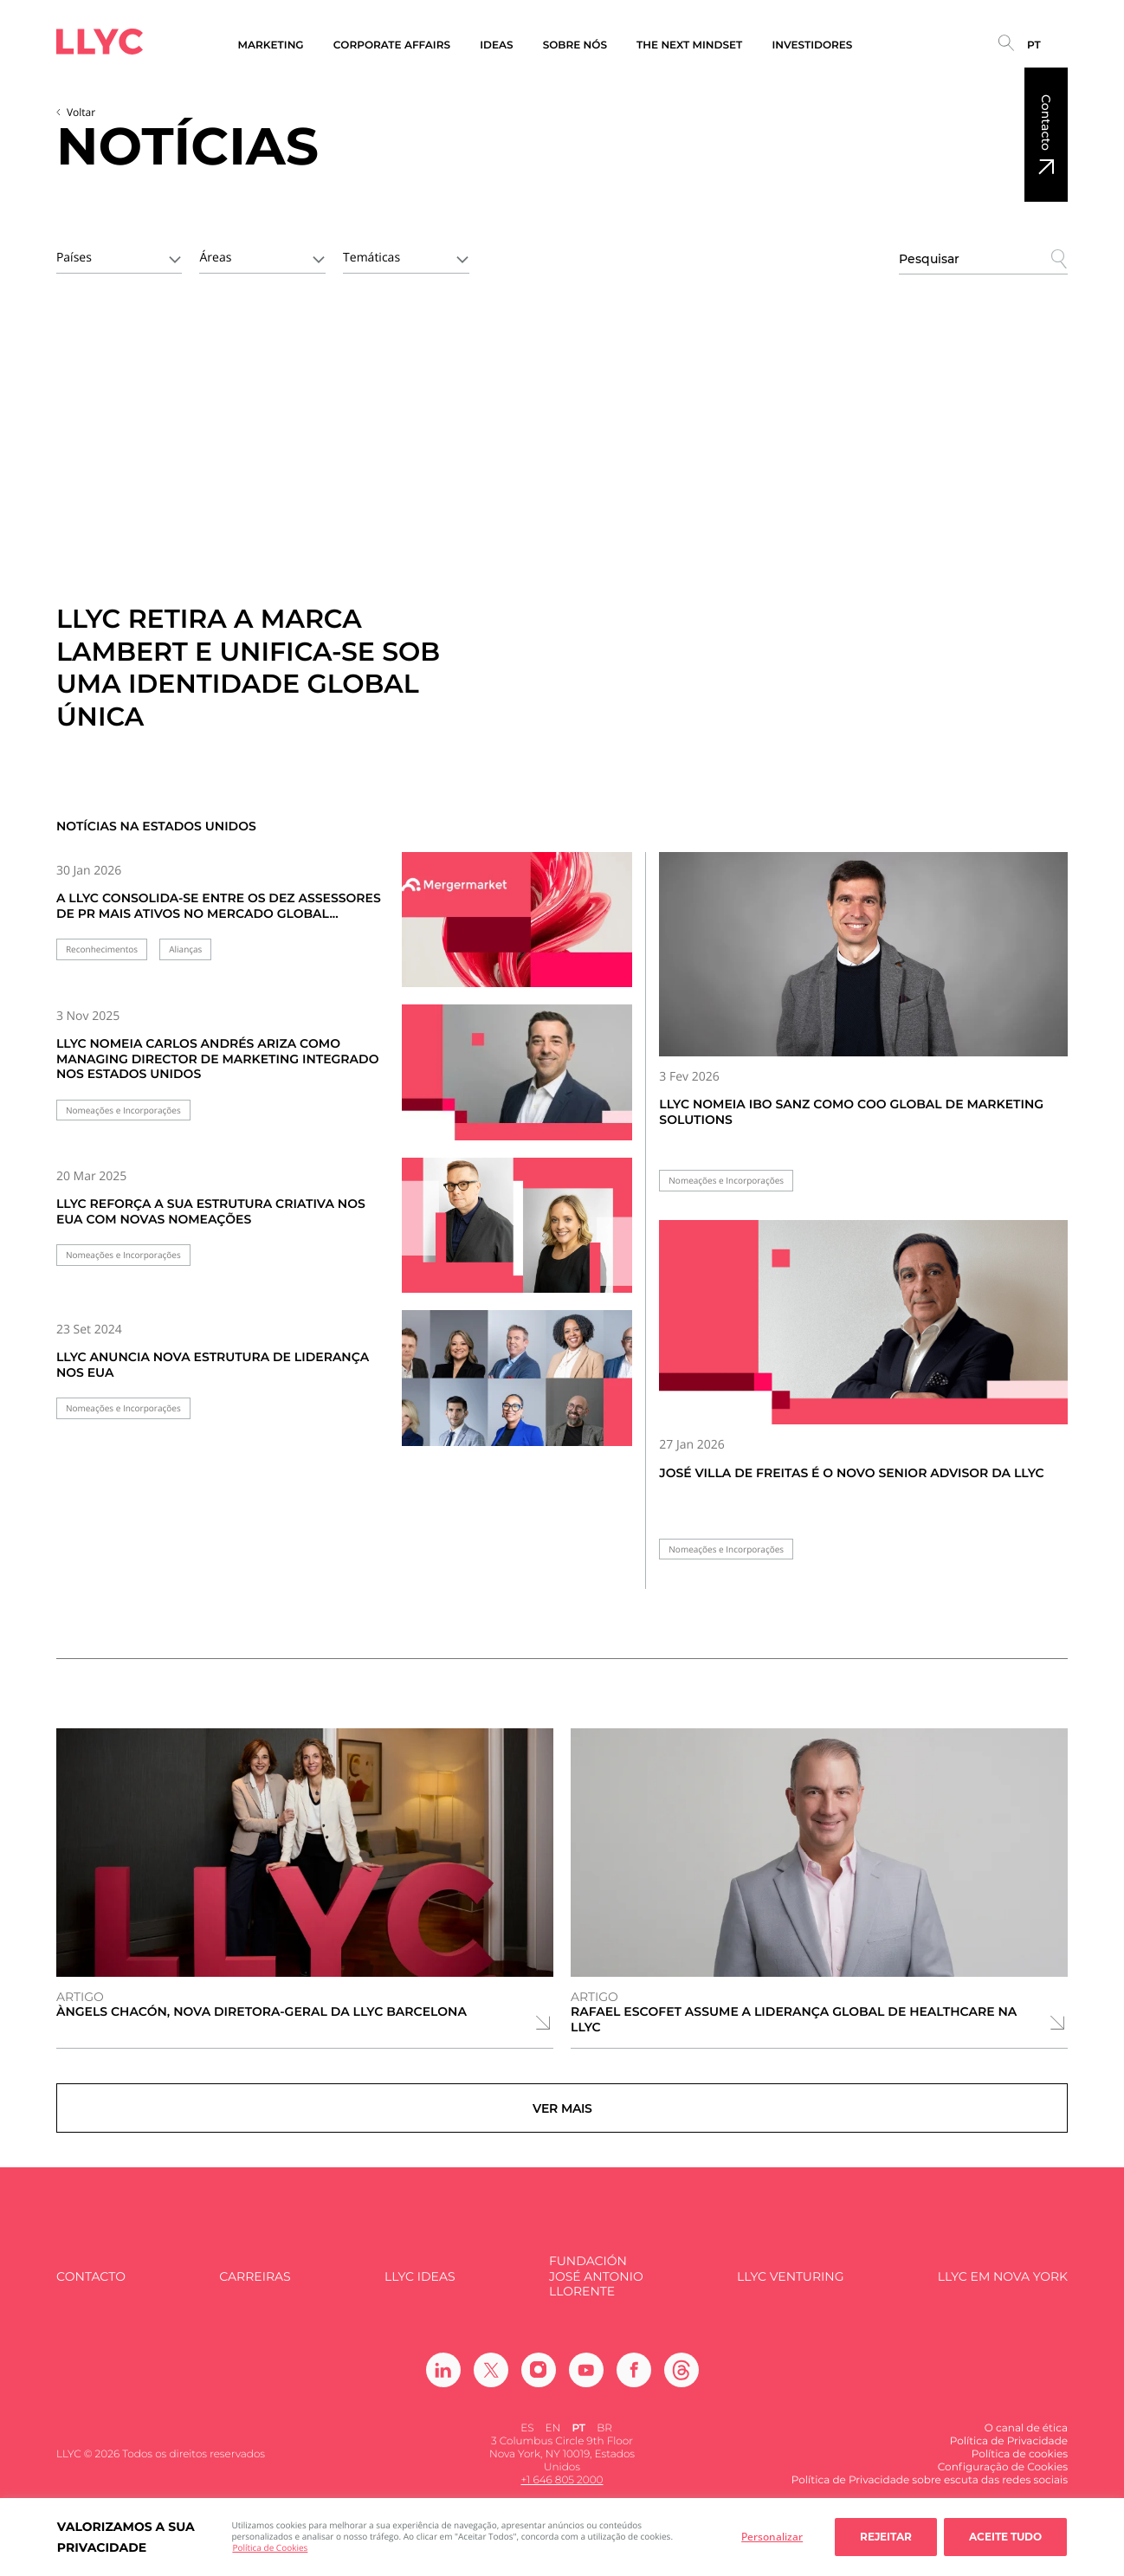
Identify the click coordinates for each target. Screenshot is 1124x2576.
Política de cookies (1020, 2474)
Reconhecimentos (102, 949)
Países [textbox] (74, 257)
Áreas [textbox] (215, 257)
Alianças (185, 949)
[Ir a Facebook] (634, 2390)
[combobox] (119, 256)
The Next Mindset (689, 45)
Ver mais (562, 2118)
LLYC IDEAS (419, 2296)
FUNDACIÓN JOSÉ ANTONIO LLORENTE (596, 2296)
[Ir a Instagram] (538, 2390)
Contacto (1046, 122)
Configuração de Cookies (1003, 2487)
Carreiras (254, 2296)
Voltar (81, 112)
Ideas (496, 45)
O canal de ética (1026, 2448)
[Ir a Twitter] (491, 2390)
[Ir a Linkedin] (443, 2390)
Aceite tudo (1005, 2536)
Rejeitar (886, 2536)
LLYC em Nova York (1003, 2296)
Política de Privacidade (1009, 2461)
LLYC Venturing (790, 2296)
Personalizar (772, 2536)
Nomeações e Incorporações (123, 1110)
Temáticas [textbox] (371, 257)
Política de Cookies (269, 2547)
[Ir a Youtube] (586, 2390)
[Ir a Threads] (681, 2390)
